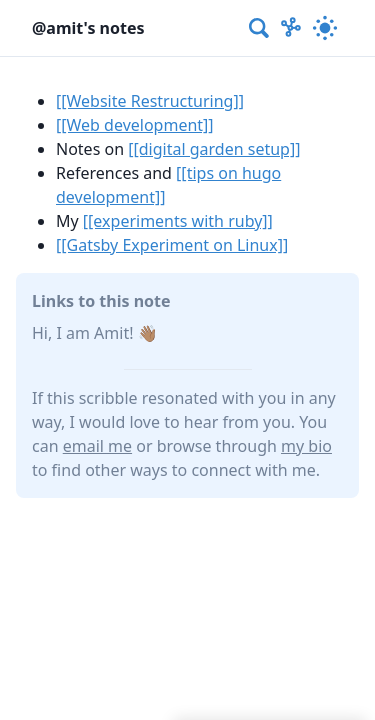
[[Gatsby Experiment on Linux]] (172, 245)
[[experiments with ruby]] (178, 221)
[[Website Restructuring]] (150, 101)
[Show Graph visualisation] (291, 28)
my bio (306, 446)
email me (97, 446)
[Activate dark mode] (325, 28)
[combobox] (260, 28)
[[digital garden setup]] (214, 149)
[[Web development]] (135, 125)
